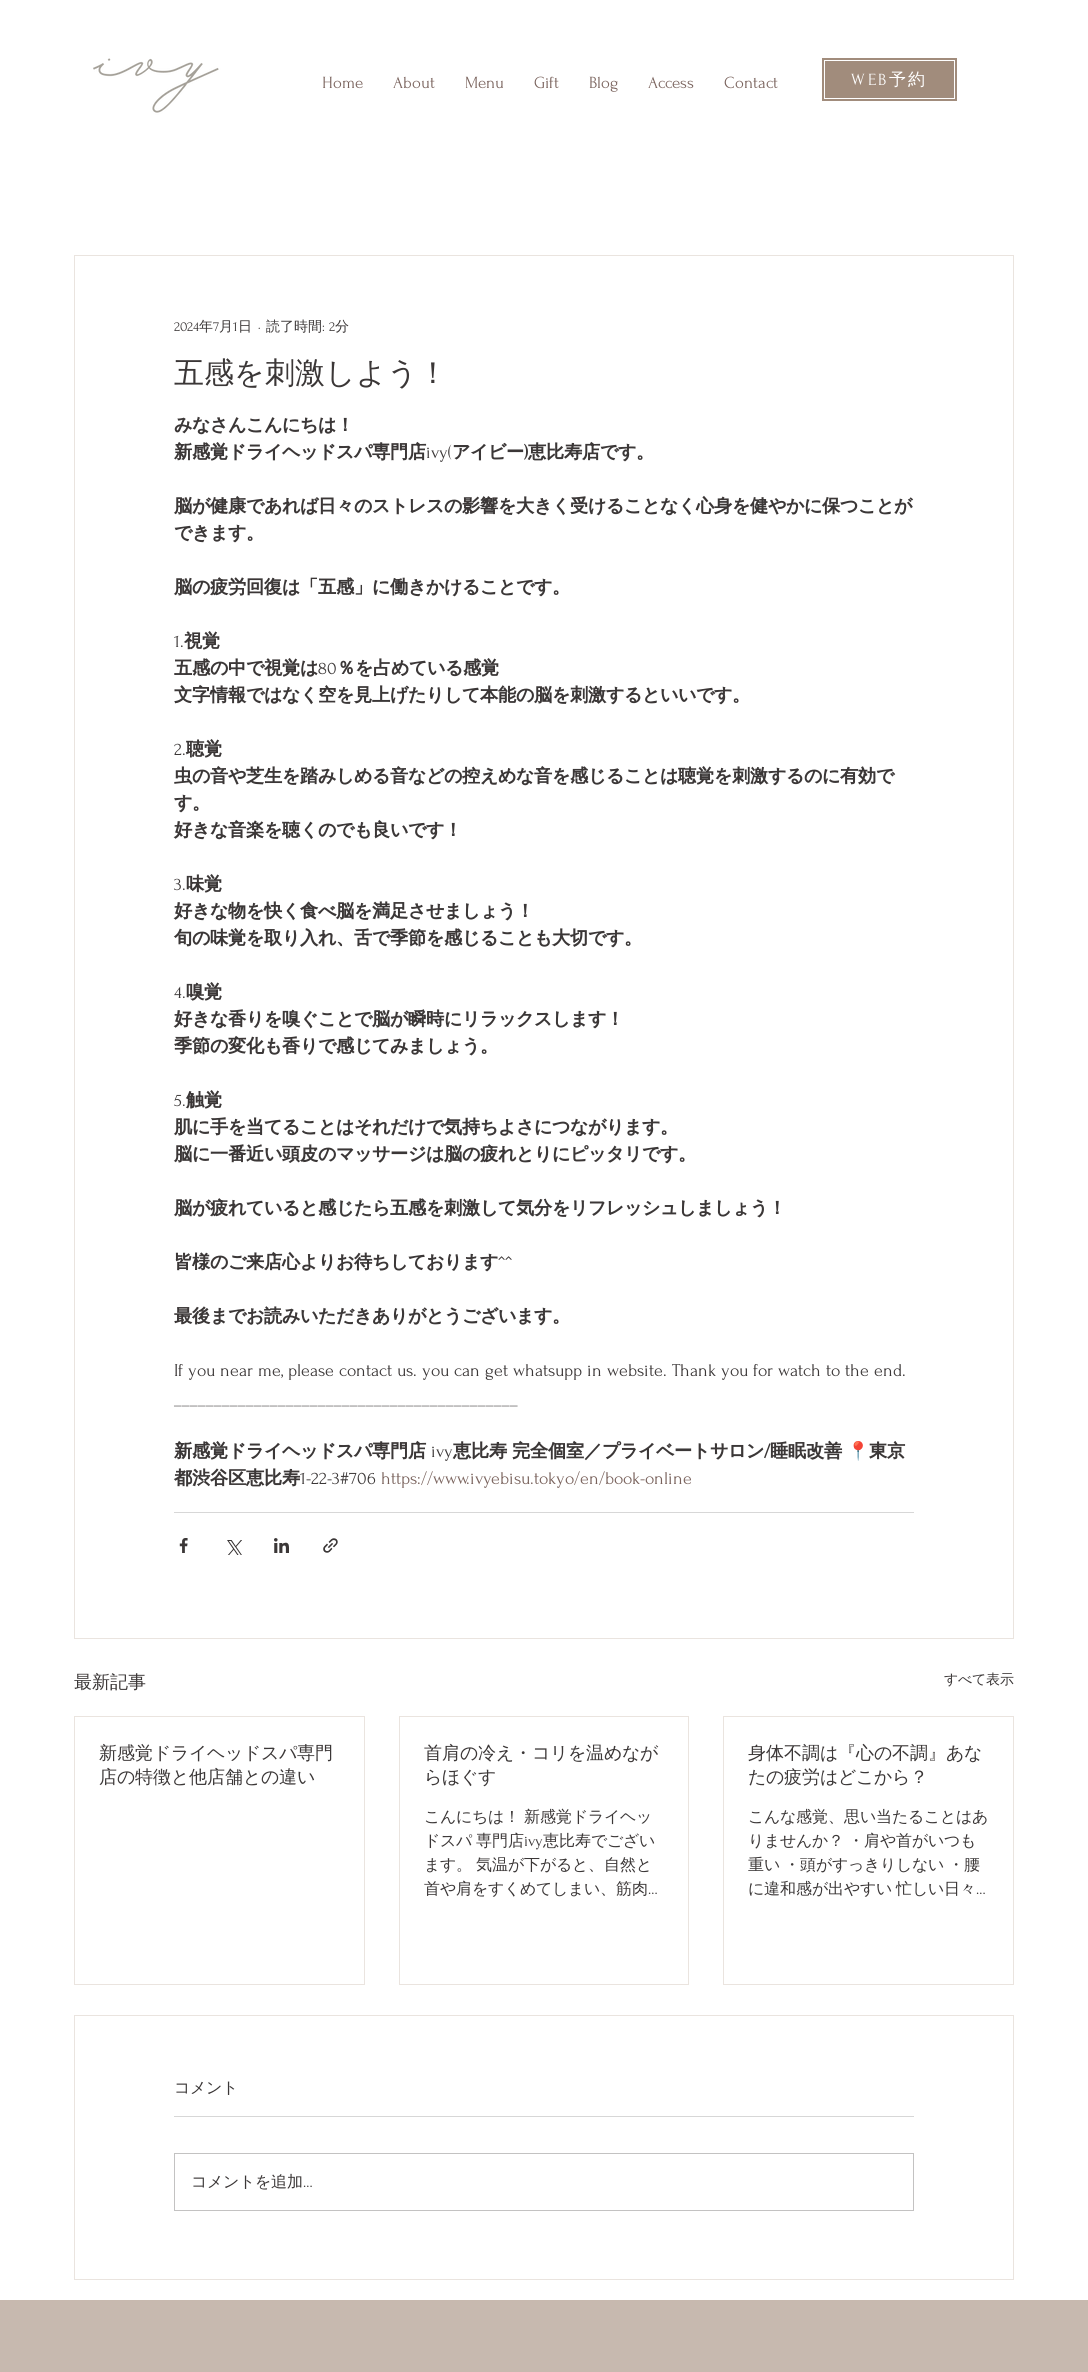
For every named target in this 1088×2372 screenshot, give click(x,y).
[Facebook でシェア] (183, 1545)
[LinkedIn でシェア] (281, 1545)
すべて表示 (979, 1679)
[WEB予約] (889, 79)
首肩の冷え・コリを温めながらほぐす (541, 1765)
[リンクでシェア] (330, 1545)
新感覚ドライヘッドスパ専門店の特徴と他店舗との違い (216, 1765)
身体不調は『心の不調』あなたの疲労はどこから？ (865, 1765)
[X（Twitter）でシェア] (232, 1545)
